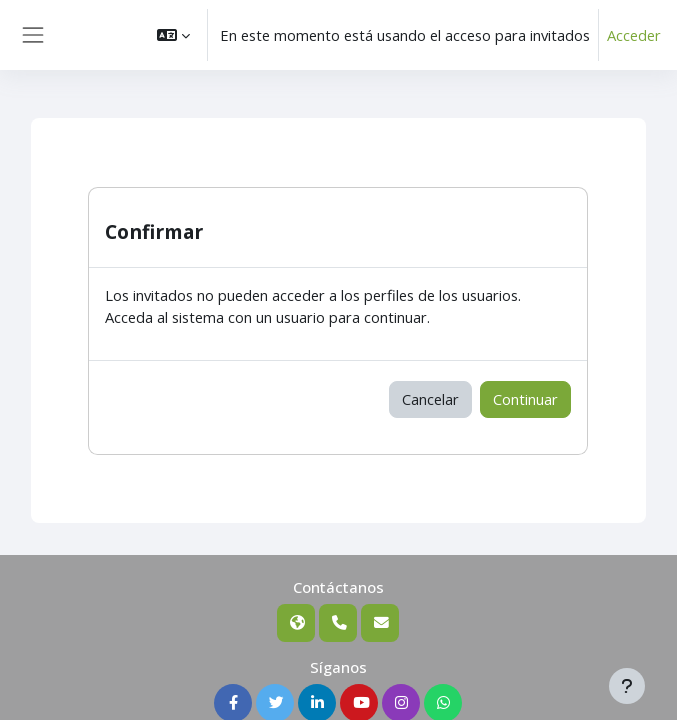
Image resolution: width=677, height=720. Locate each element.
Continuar (525, 399)
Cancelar (430, 399)
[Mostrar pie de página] (627, 686)
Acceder (634, 35)
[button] (173, 35)
